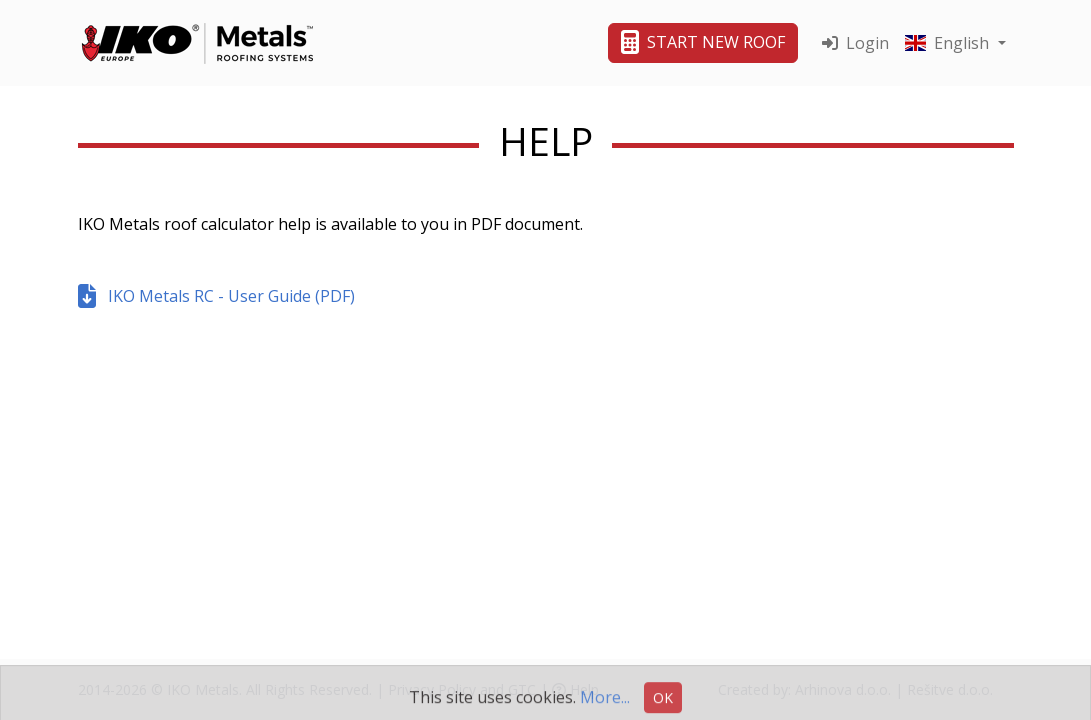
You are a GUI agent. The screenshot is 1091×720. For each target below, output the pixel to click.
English (949, 43)
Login (855, 43)
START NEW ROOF (703, 42)
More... (605, 703)
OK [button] (663, 703)
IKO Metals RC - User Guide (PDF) (216, 296)
